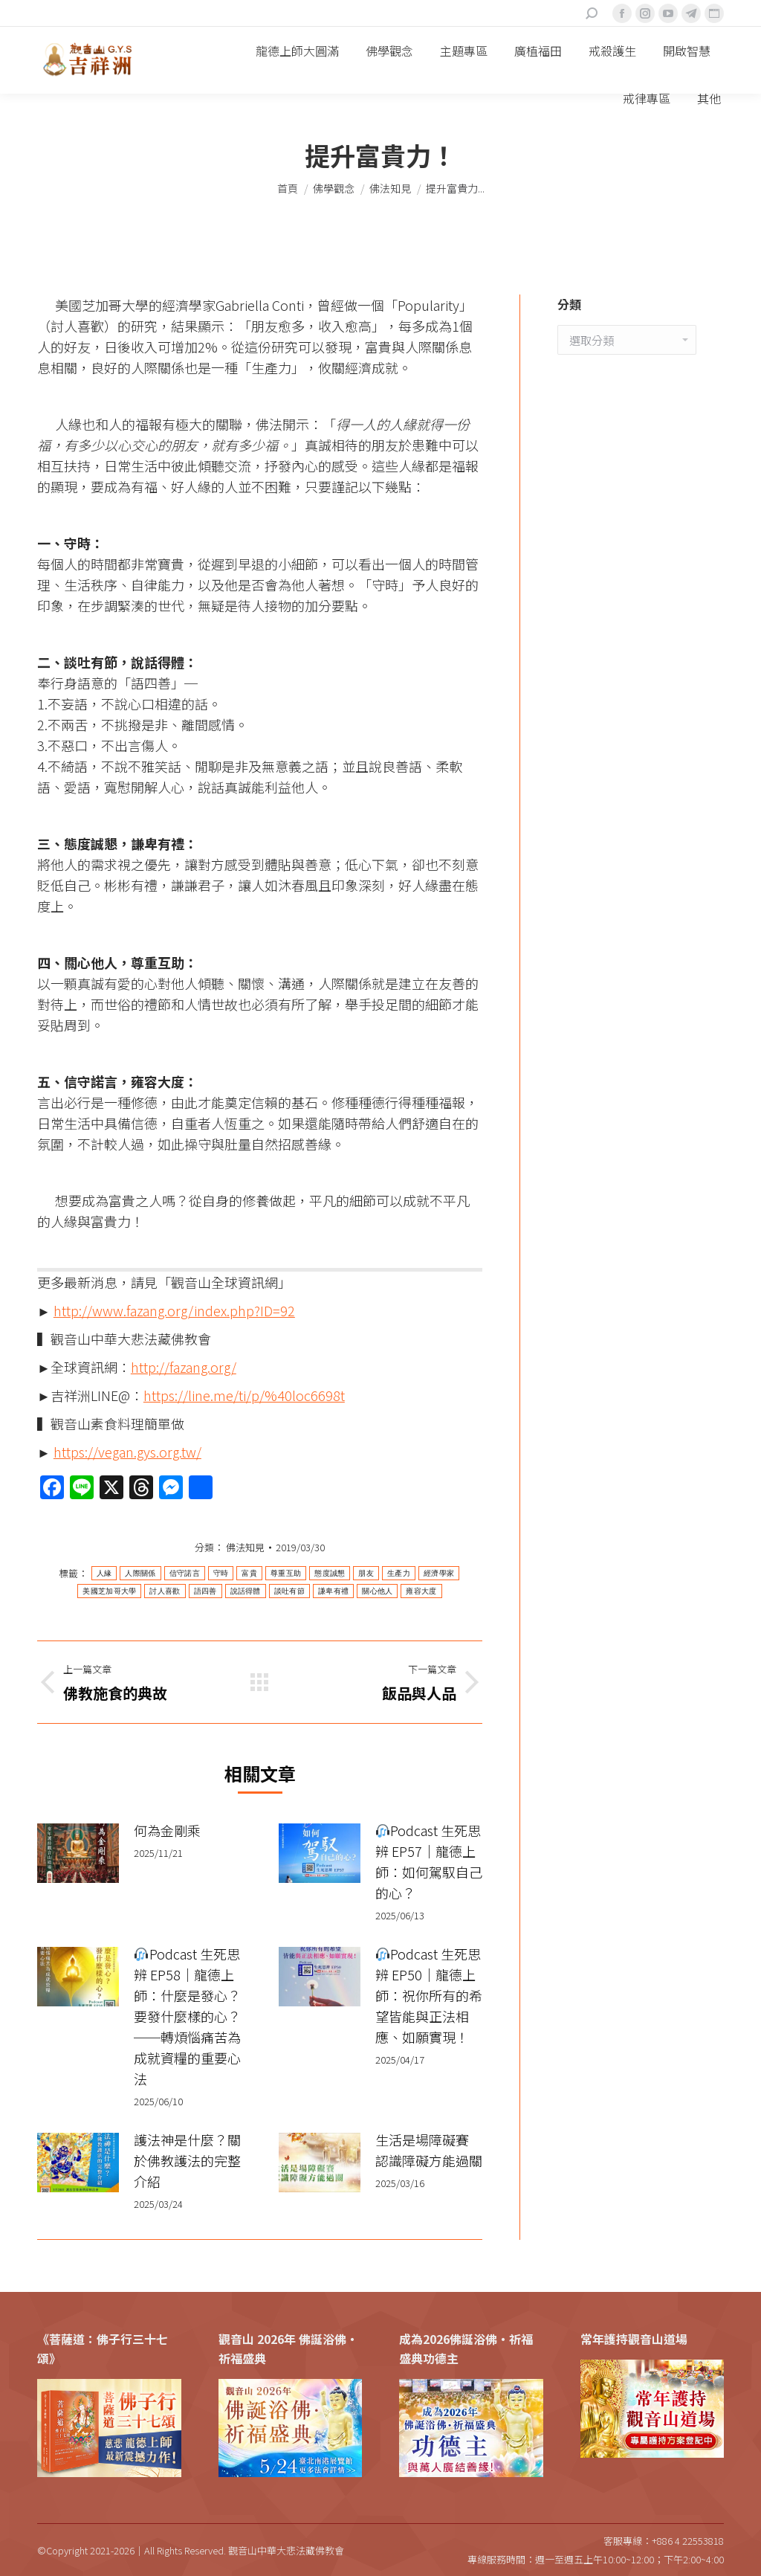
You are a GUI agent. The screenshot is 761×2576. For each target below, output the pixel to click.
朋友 (366, 1573)
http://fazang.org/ (183, 1366)
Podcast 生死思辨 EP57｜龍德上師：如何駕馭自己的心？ (428, 1861)
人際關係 (140, 1573)
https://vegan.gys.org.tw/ (127, 1451)
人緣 (104, 1573)
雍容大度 (421, 1591)
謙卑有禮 (333, 1591)
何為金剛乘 (167, 1830)
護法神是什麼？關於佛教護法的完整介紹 (187, 2160)
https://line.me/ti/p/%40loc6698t (244, 1395)
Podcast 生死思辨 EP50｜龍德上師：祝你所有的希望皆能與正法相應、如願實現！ (428, 1995)
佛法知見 (245, 1547)
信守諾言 (184, 1573)
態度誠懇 (329, 1573)
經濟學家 (439, 1573)
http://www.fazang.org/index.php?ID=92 (174, 1310)
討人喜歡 (164, 1591)
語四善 (205, 1591)
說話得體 (245, 1591)
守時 (221, 1573)
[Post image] (78, 1853)
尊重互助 (286, 1573)
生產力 (398, 1573)
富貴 (249, 1573)
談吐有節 (289, 1591)
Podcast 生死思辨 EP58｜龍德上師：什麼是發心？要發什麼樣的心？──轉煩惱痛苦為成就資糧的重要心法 (187, 2016)
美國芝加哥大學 (109, 1591)
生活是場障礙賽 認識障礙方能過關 (428, 2150)
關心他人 (377, 1591)
